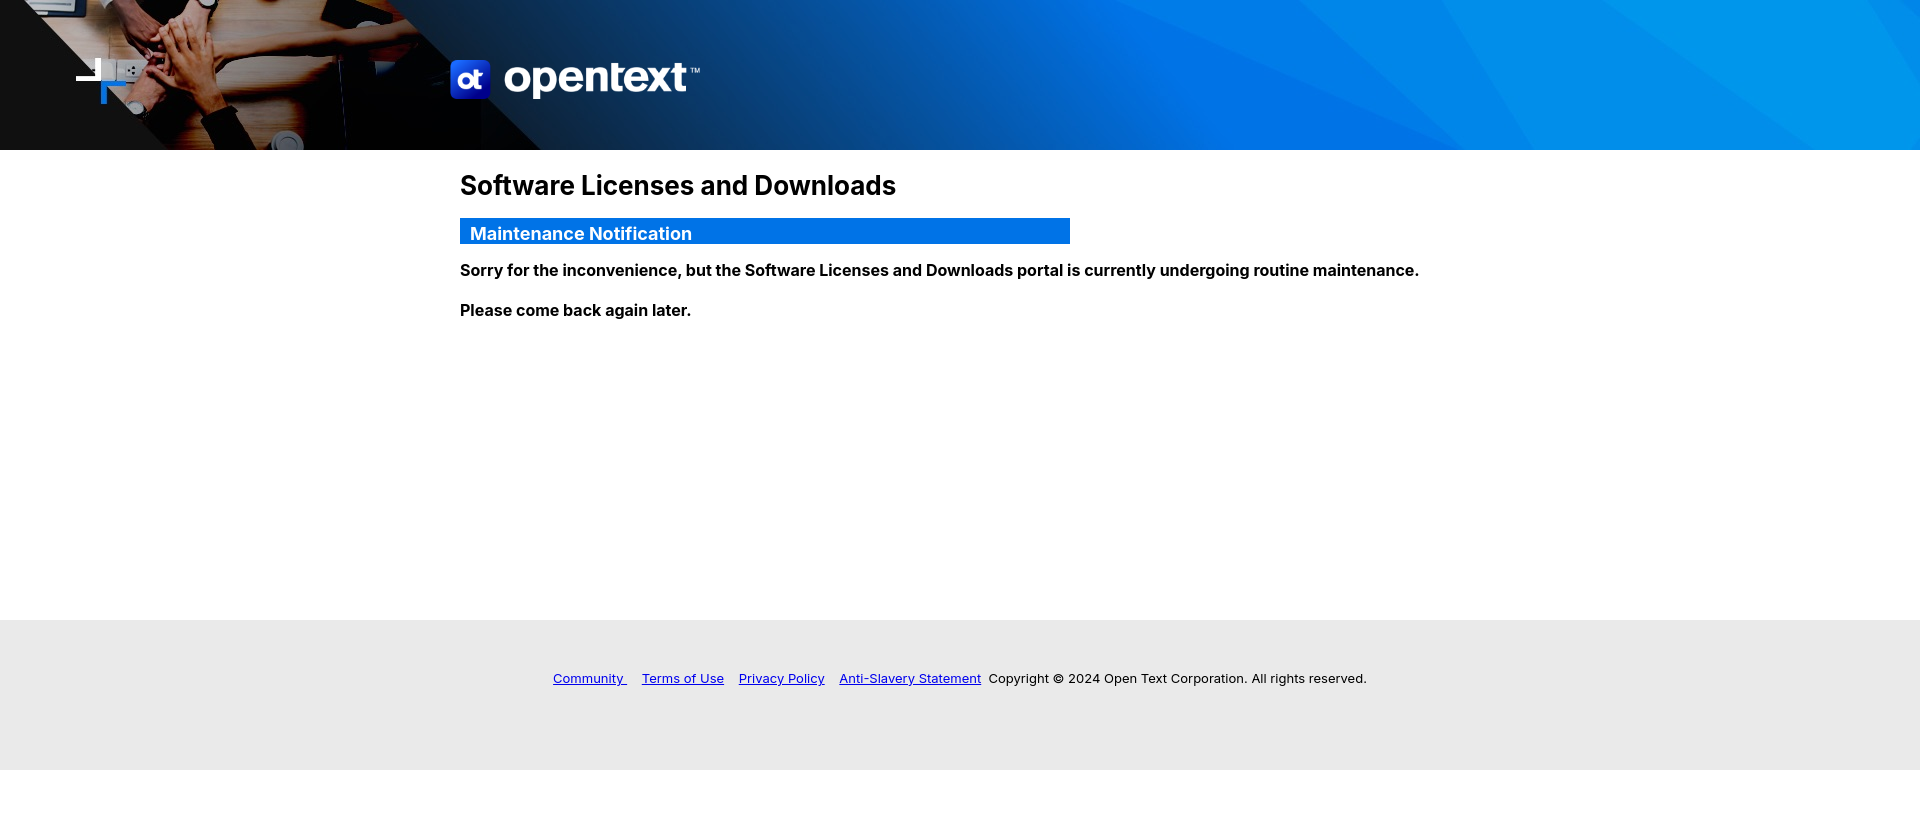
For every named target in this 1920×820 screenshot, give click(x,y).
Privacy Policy (782, 678)
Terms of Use (683, 678)
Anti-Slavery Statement (910, 678)
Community (590, 678)
